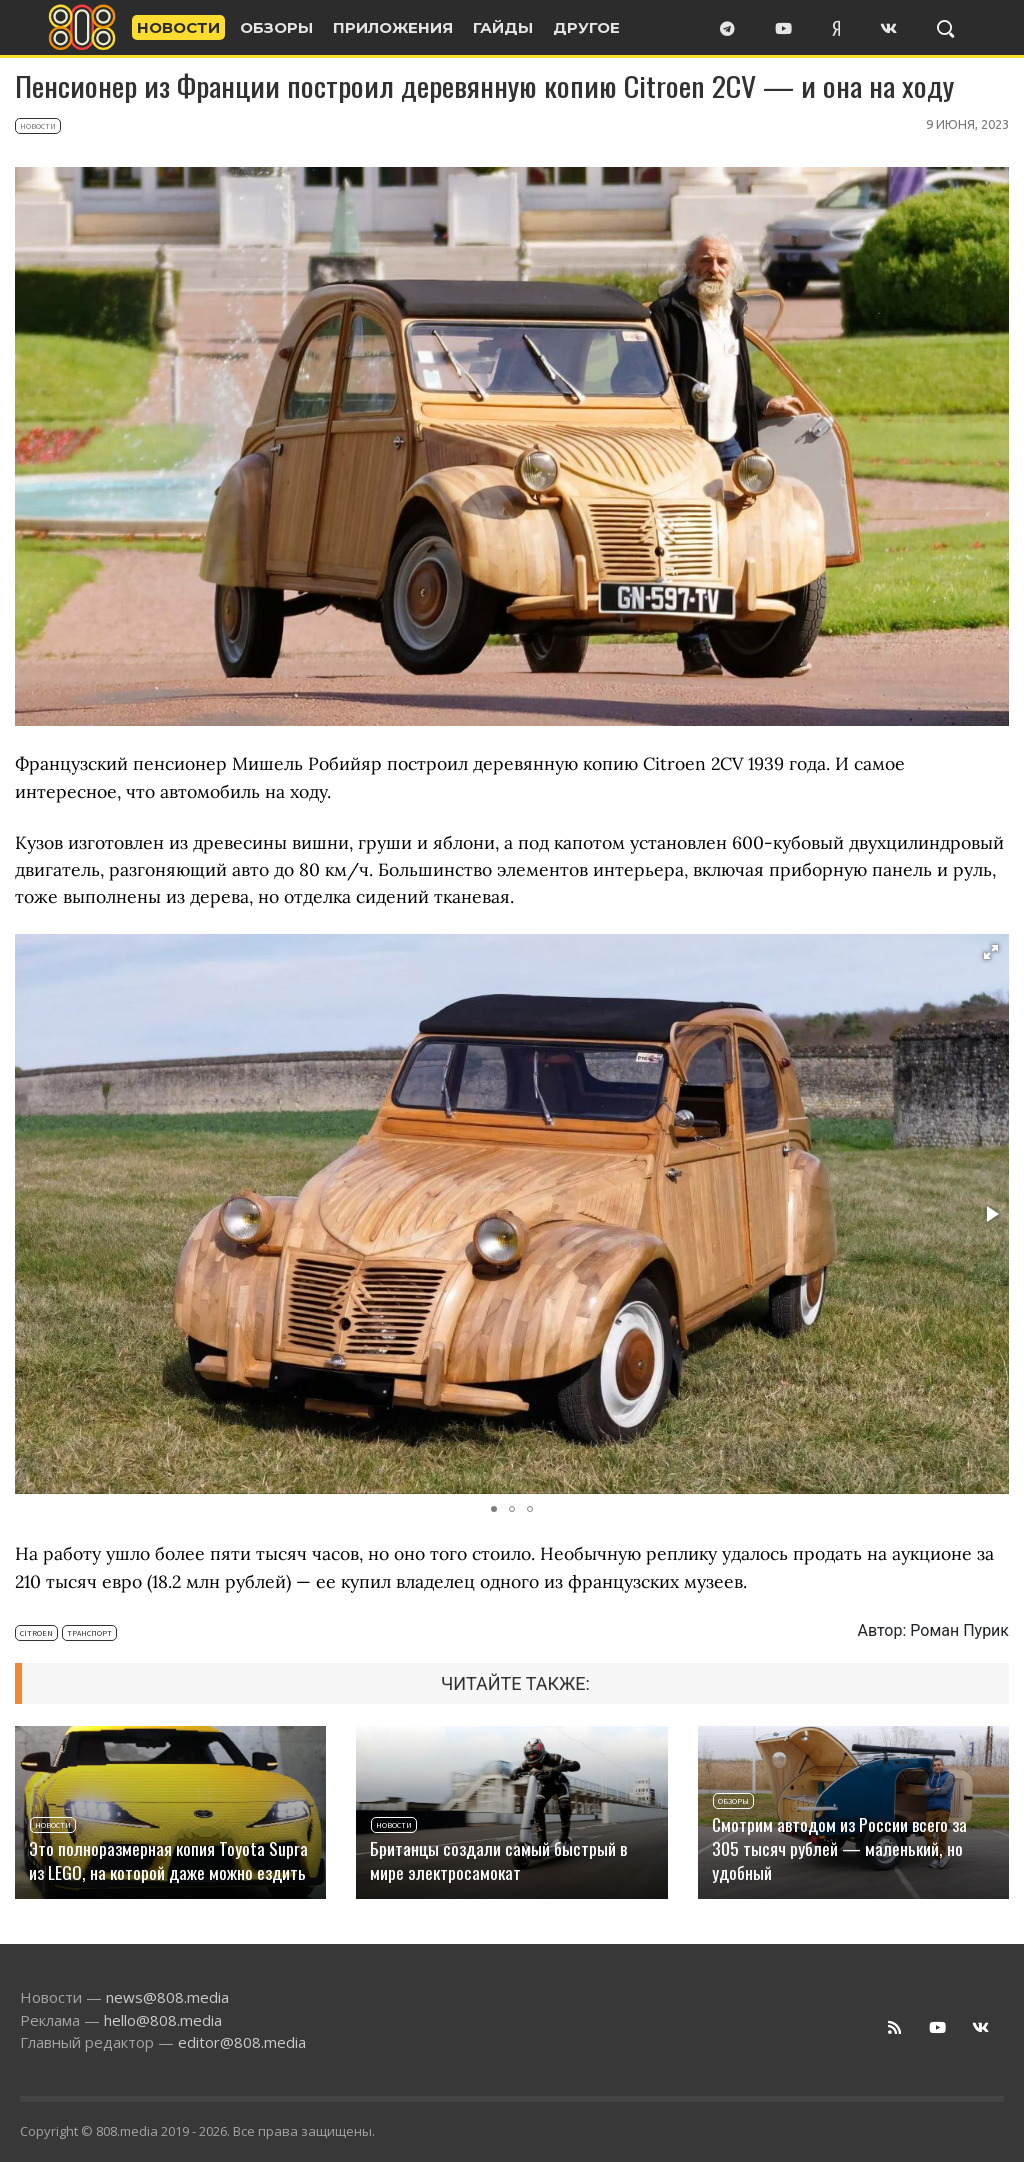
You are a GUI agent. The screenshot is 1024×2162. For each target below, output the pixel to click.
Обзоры (733, 1801)
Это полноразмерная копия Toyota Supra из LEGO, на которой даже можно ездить (168, 1860)
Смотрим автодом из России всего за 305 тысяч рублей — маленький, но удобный (839, 1848)
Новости (38, 126)
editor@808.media (242, 2042)
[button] (991, 952)
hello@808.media (163, 2020)
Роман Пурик (959, 1630)
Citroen (36, 1633)
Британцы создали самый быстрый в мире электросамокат (498, 1860)
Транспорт (89, 1633)
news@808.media (167, 1997)
